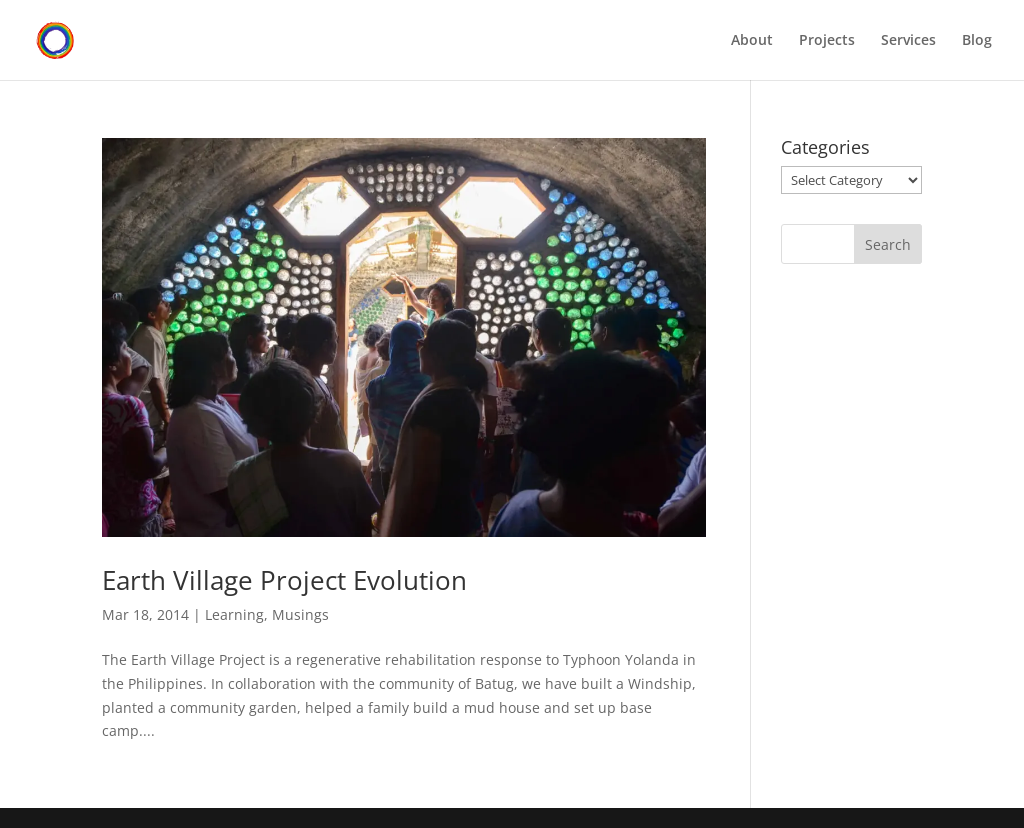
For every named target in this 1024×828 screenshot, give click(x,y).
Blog (977, 41)
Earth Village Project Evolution (284, 580)
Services (908, 41)
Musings (300, 614)
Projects (827, 41)
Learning (234, 614)
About (752, 41)
